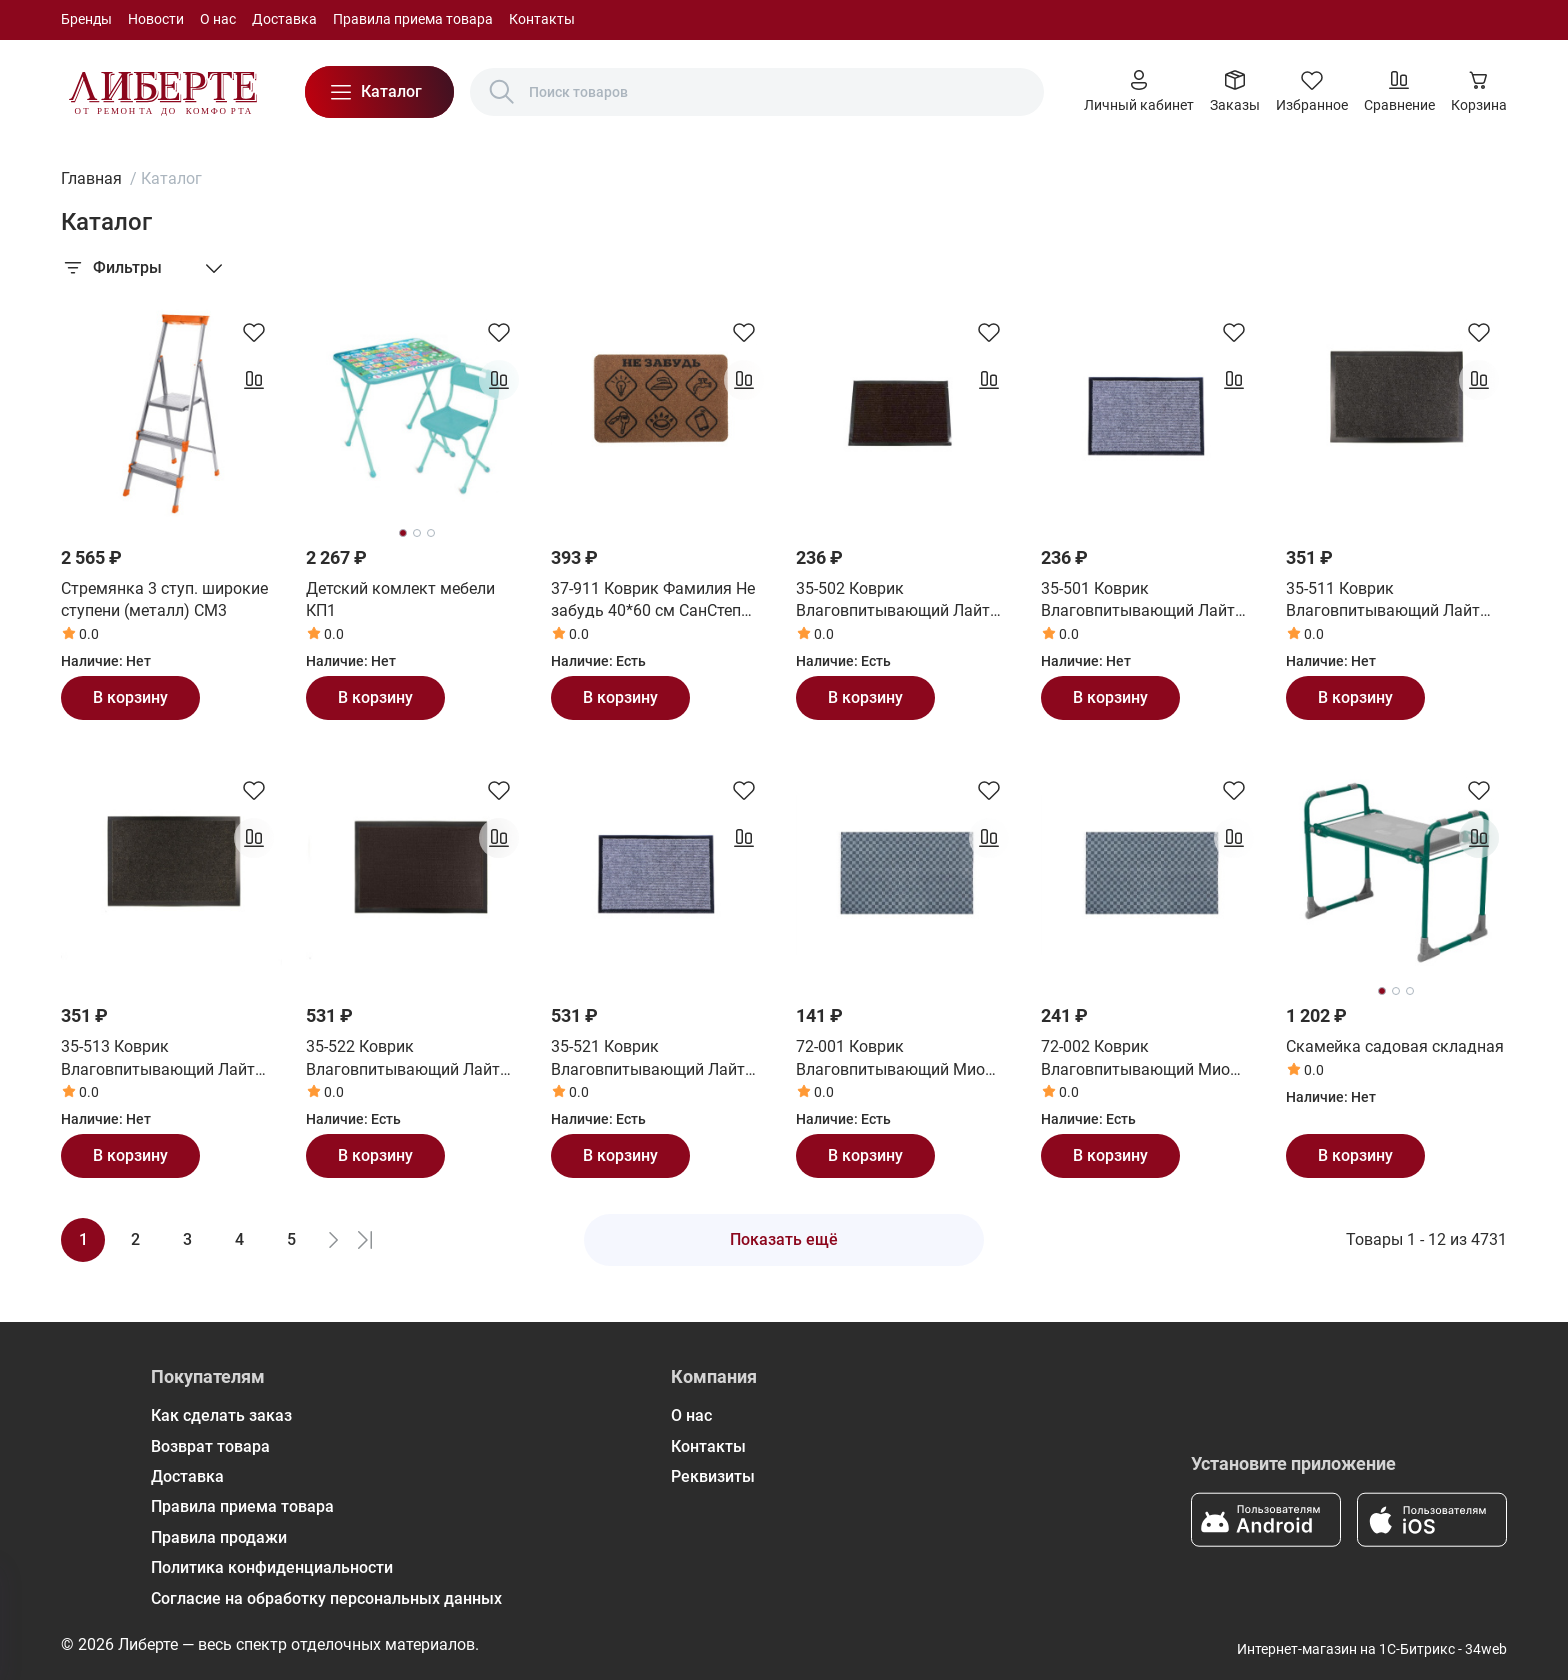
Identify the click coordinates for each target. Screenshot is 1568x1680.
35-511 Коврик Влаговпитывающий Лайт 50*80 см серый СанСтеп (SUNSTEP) (1383, 601)
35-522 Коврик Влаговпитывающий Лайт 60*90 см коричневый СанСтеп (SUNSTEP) (403, 1059)
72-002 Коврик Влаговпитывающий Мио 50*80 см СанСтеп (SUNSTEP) (1150, 1059)
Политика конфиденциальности (272, 1567)
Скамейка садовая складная (1395, 1046)
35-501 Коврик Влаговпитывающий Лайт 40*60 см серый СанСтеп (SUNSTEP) (1138, 601)
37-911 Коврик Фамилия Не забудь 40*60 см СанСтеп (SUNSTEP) (653, 601)
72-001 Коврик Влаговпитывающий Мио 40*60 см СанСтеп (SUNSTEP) (905, 1059)
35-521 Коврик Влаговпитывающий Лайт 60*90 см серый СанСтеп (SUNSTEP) (648, 1059)
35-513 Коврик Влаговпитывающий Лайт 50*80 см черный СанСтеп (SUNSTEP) (158, 1059)
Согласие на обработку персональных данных (326, 1598)
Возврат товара (210, 1446)
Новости (156, 19)
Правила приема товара (413, 19)
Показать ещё (784, 1239)
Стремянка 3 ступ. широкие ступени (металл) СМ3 (164, 599)
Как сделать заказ (221, 1415)
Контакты (542, 19)
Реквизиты (713, 1476)
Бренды (86, 19)
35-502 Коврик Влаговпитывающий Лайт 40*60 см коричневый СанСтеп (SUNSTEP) (893, 601)
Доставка (284, 19)
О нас (218, 19)
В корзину (130, 697)
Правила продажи (219, 1537)
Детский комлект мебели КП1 (400, 599)
